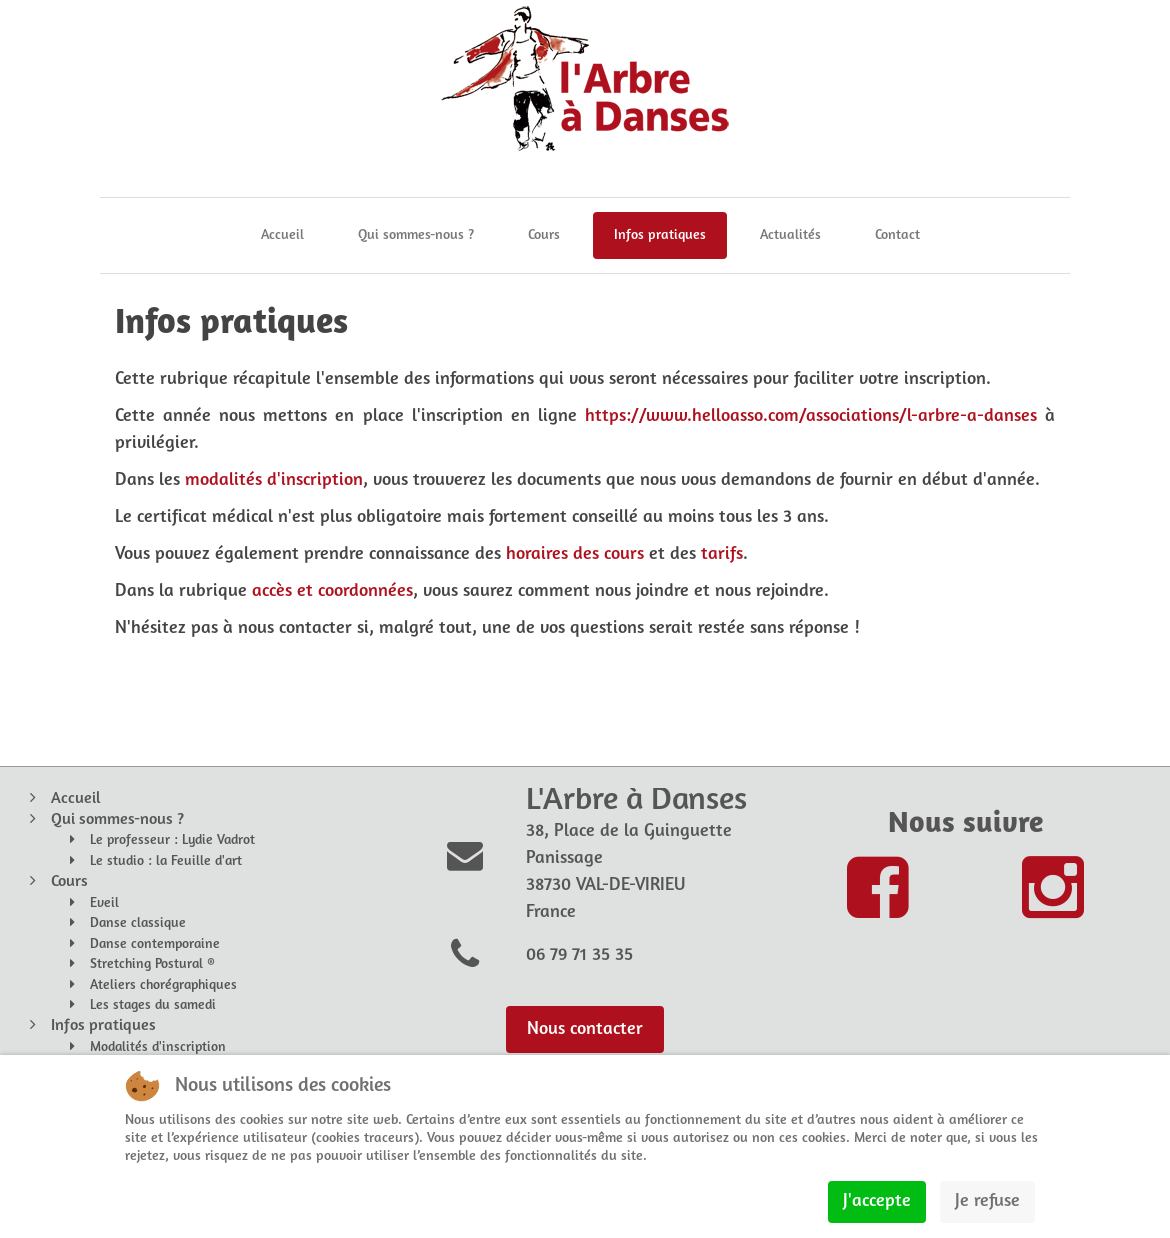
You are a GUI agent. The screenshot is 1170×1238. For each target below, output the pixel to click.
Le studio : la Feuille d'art (166, 861)
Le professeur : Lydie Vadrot (172, 840)
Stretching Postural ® (152, 964)
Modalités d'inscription (158, 1047)
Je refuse (987, 1201)
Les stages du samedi (153, 1005)
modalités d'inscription (274, 480)
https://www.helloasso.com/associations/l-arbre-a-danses (811, 416)
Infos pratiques (660, 235)
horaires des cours (575, 554)
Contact (897, 235)
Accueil (282, 235)
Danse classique (138, 923)
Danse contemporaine (155, 944)
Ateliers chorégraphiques (163, 985)
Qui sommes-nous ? (416, 235)
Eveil (104, 903)
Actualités (790, 235)
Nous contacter (585, 1029)
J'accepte (877, 1201)
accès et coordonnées (332, 591)
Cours (544, 235)
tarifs (722, 554)
